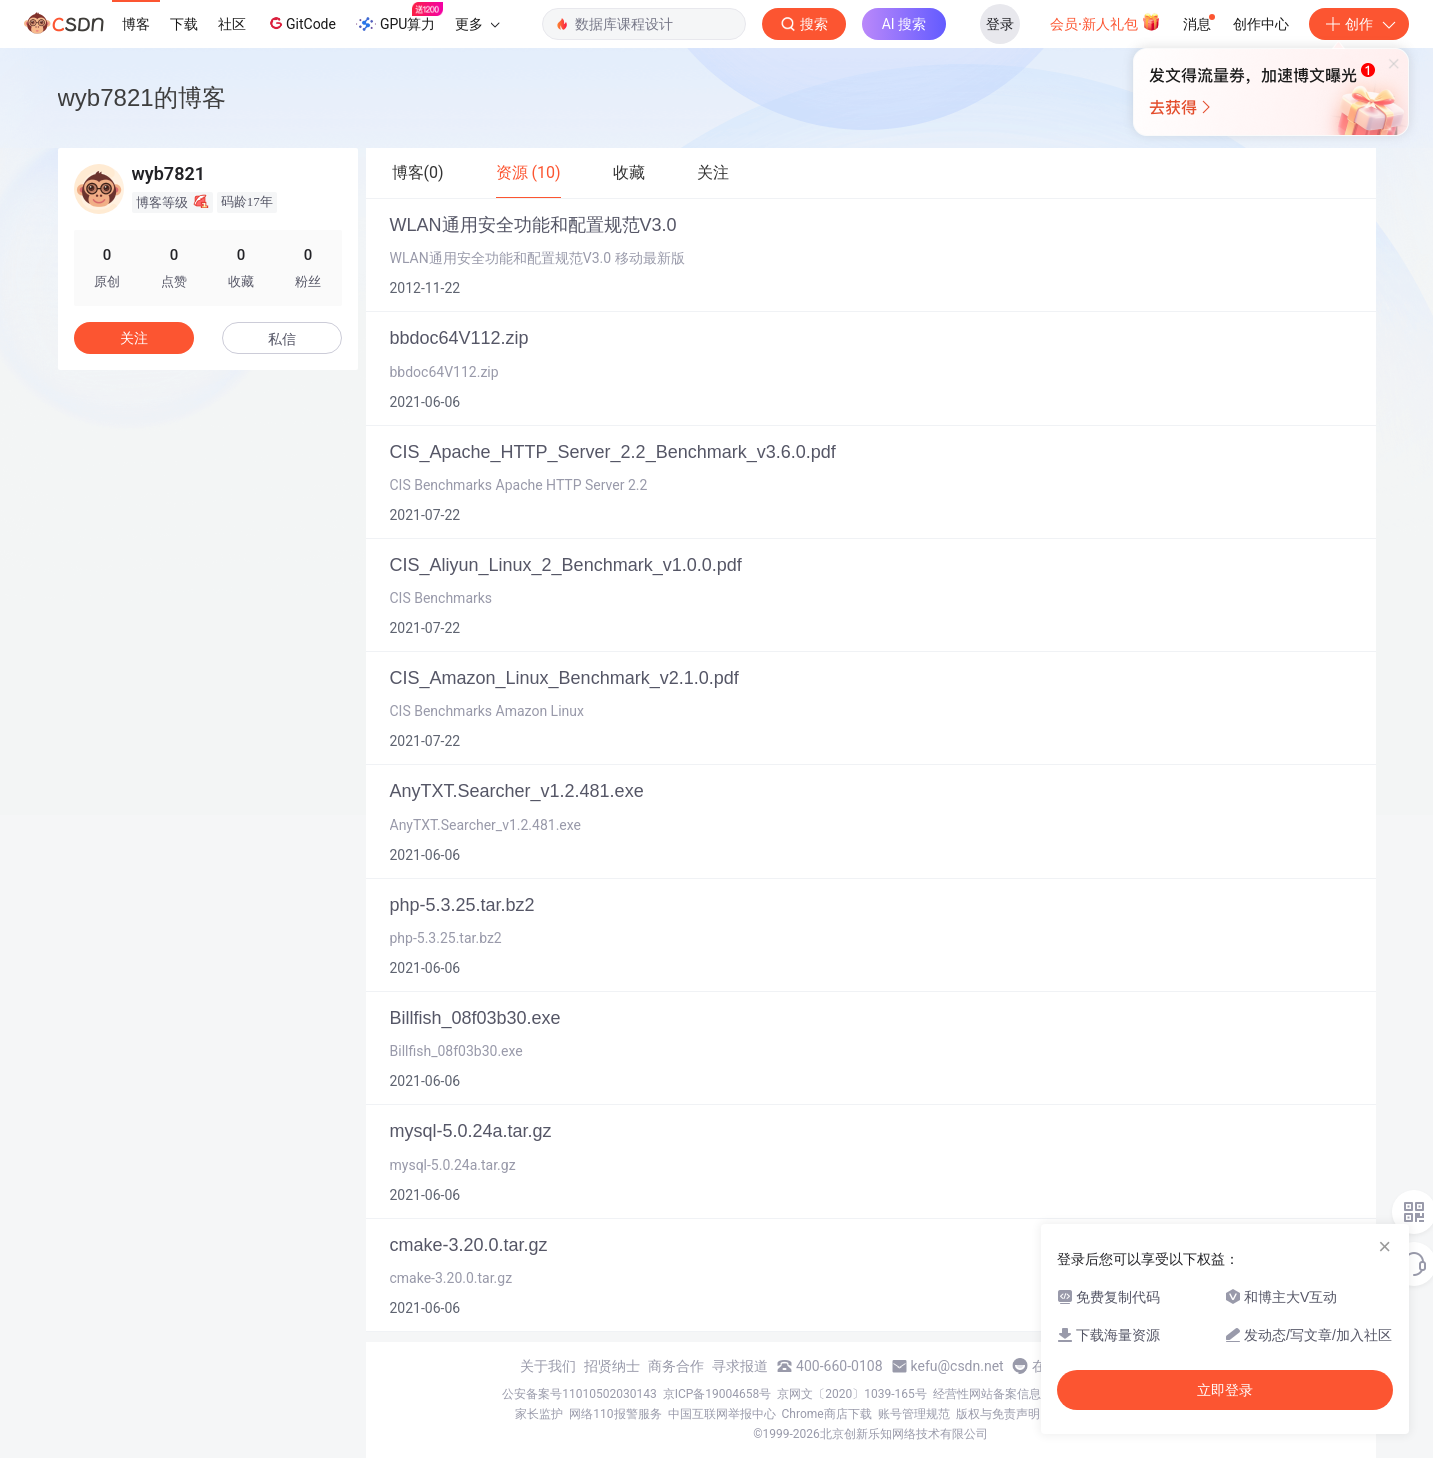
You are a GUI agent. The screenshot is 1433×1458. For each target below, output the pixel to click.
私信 (282, 339)
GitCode (301, 23)
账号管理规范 (914, 1414)
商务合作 (676, 1366)
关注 (134, 338)
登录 (1000, 24)
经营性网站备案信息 (987, 1394)
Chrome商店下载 (827, 1414)
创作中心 (1261, 24)
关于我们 (548, 1366)
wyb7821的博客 (142, 97)
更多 (477, 24)
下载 (184, 24)
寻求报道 (740, 1366)
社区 (232, 24)
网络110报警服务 (615, 1414)
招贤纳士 (612, 1366)
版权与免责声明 (998, 1414)
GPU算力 (399, 18)
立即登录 (1225, 1390)
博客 (136, 24)
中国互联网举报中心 (722, 1414)
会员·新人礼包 (1105, 22)
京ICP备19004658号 (717, 1394)
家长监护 (539, 1414)
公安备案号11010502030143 (579, 1394)
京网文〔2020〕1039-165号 (852, 1394)
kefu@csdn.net (957, 1366)
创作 (1359, 24)
